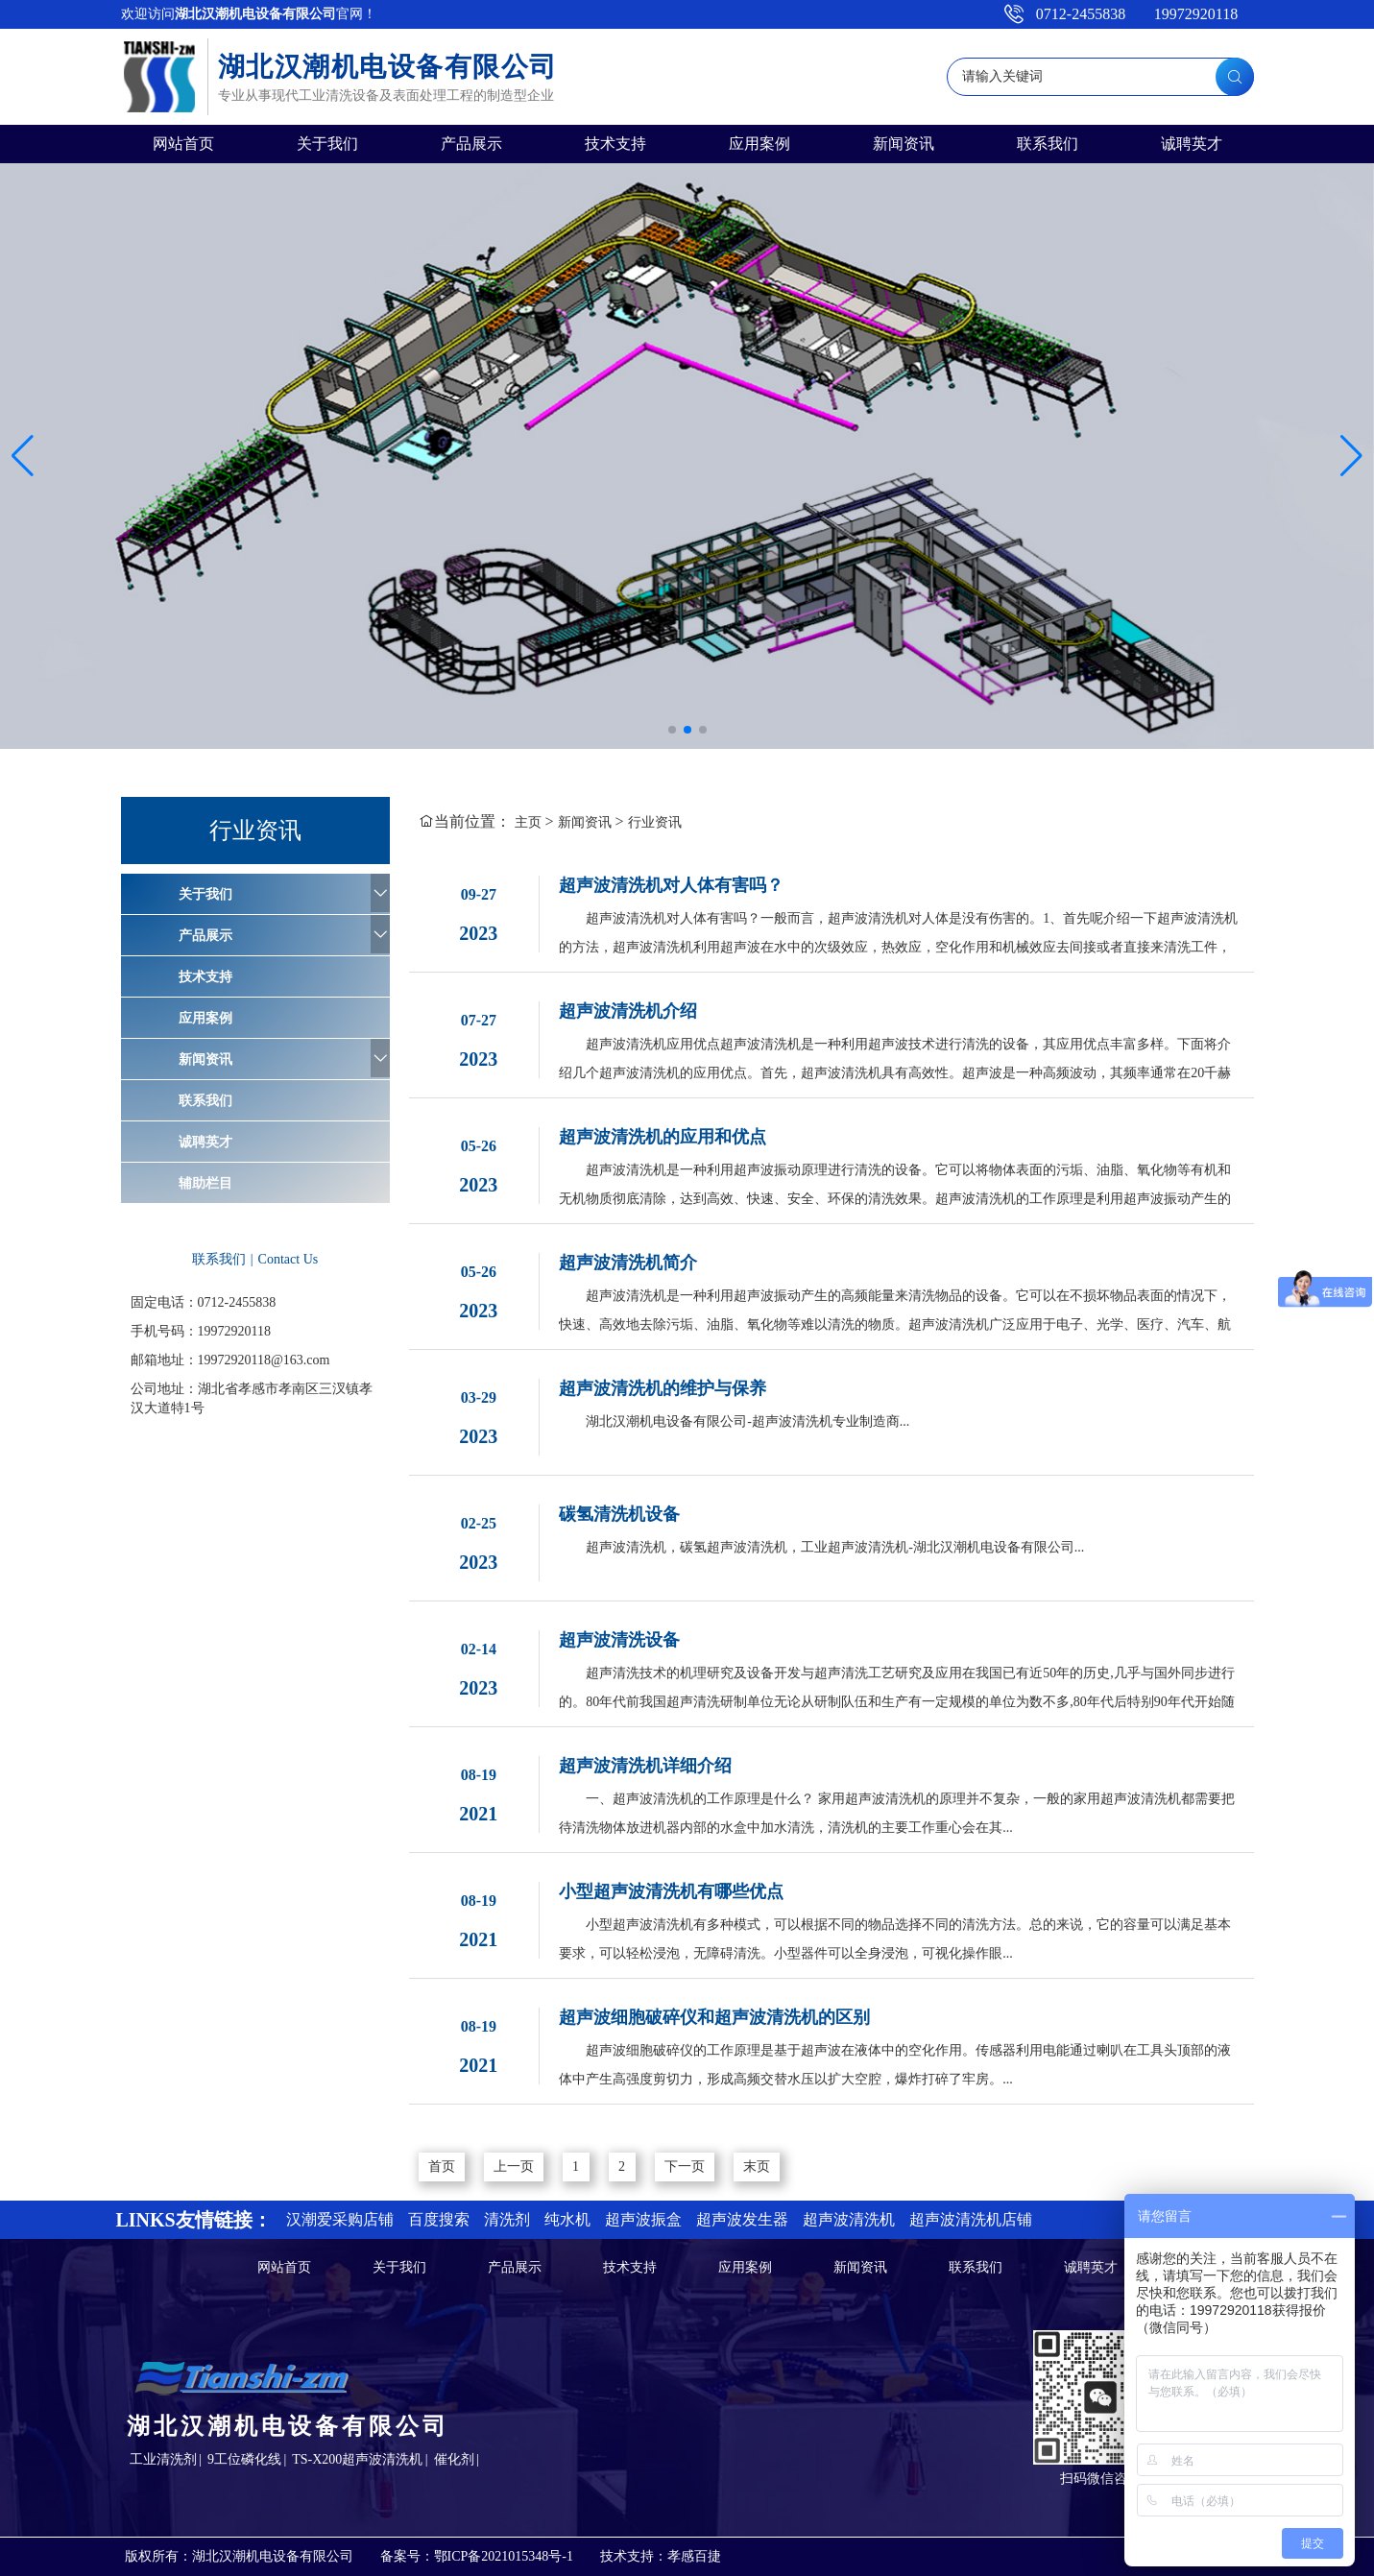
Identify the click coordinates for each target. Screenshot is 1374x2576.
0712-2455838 (1080, 14)
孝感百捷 (694, 2556)
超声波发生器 (742, 2219)
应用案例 (759, 143)
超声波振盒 (643, 2219)
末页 (756, 2166)
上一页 (514, 2166)
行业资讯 (655, 822)
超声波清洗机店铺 (970, 2219)
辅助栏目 (205, 1183)
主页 (528, 822)
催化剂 (454, 2459)
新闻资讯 (903, 143)
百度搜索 (439, 2219)
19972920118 (1196, 14)
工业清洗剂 (163, 2459)
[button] (672, 730)
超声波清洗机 (849, 2219)
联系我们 (1047, 143)
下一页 (684, 2166)
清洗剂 (507, 2219)
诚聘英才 (1191, 143)
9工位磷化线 (244, 2459)
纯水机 (567, 2219)
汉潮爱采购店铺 (340, 2219)
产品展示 (471, 143)
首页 (441, 2166)
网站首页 (183, 143)
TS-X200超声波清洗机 (357, 2459)
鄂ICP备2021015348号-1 (503, 2556)
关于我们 (327, 143)
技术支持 (615, 143)
